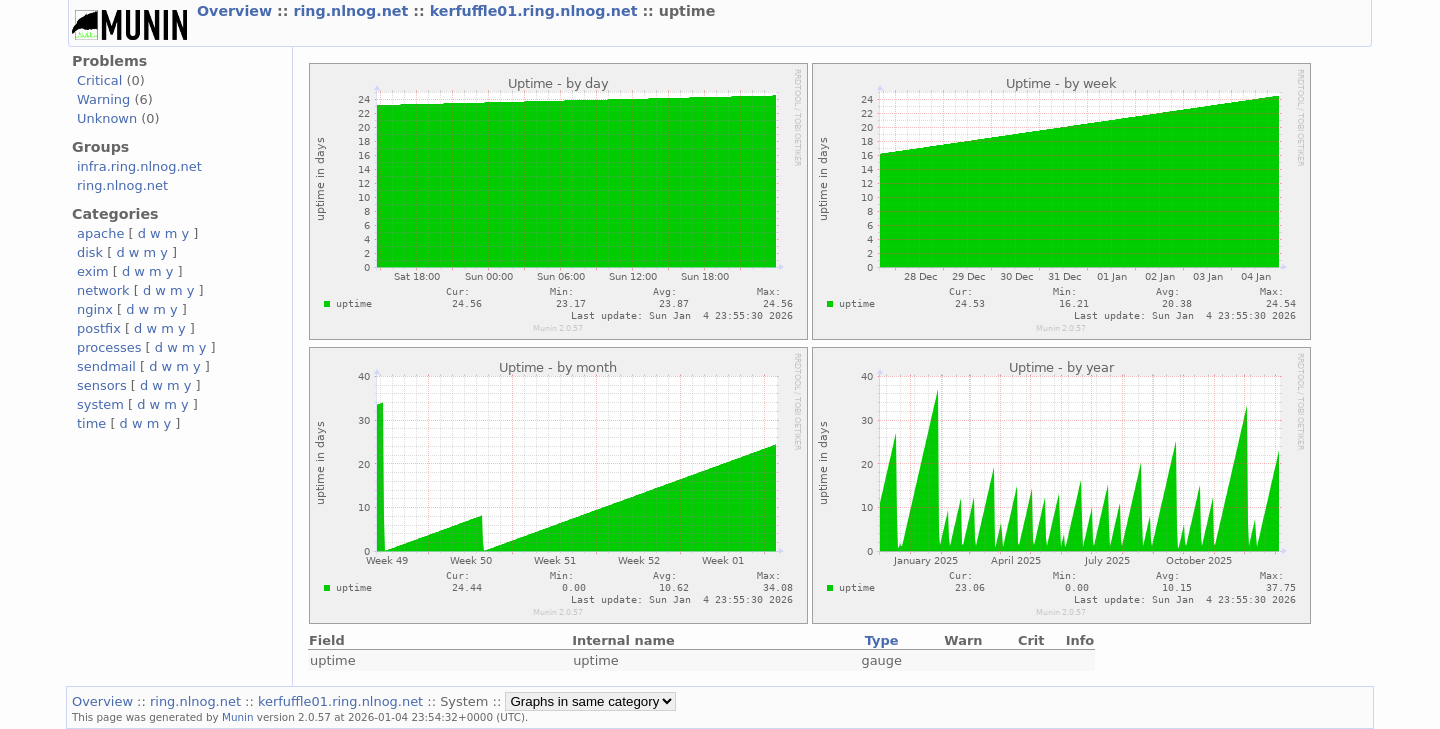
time (91, 423)
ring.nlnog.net (353, 11)
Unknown (107, 118)
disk (90, 252)
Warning (103, 99)
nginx (95, 309)
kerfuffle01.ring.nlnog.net (536, 11)
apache (100, 233)
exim (93, 271)
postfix (99, 328)
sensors (102, 385)
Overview (237, 11)
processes (109, 347)
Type (882, 640)
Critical (99, 80)
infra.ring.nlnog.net (139, 166)
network (103, 290)
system (100, 404)
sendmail (106, 366)
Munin (238, 717)
